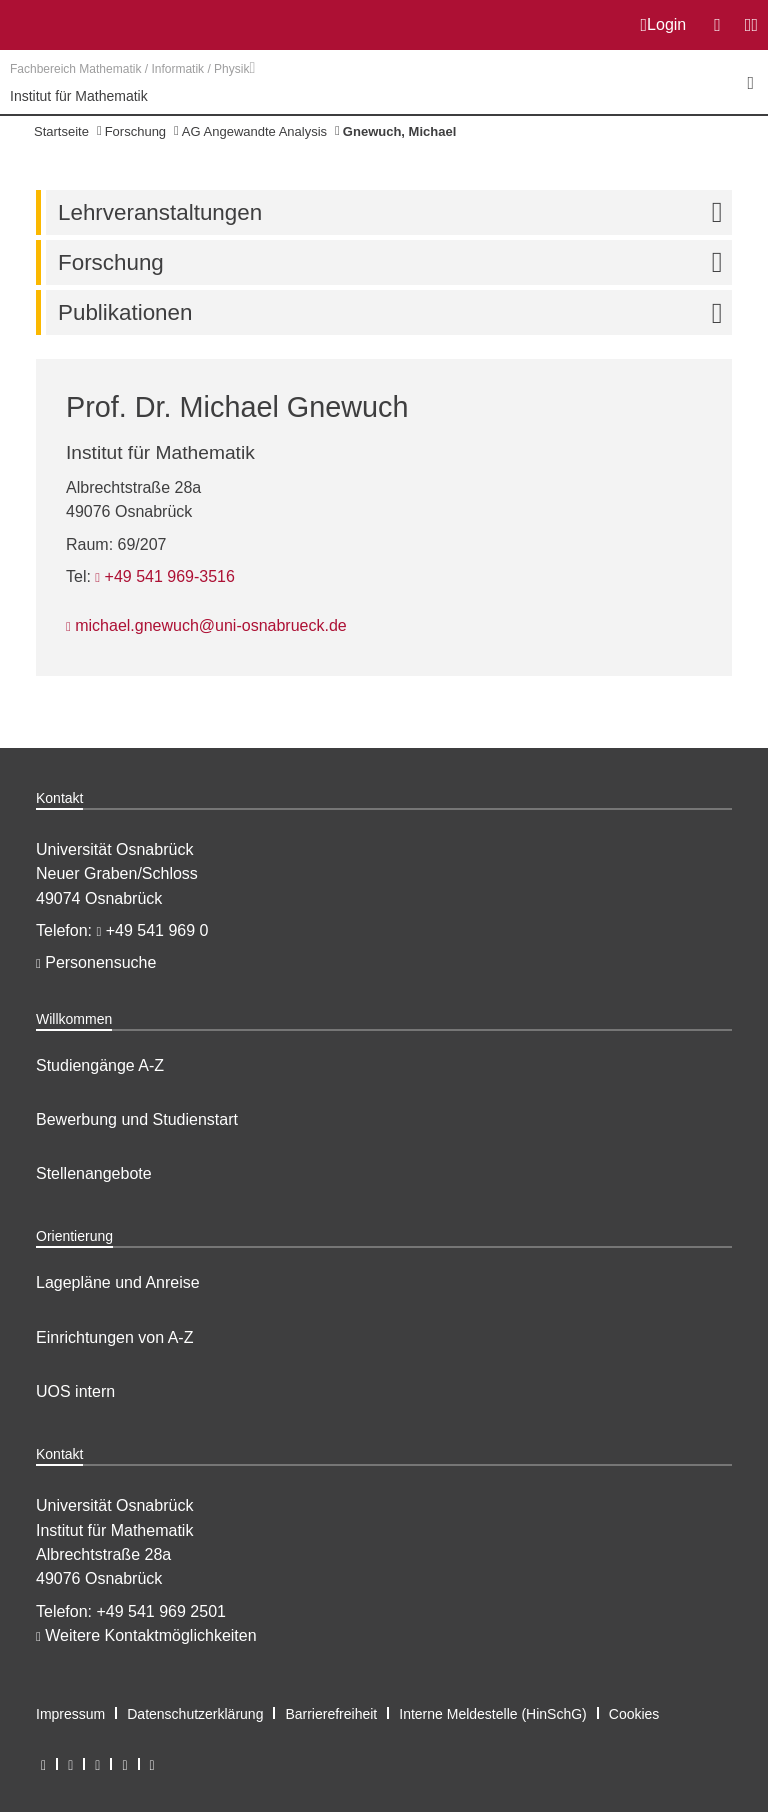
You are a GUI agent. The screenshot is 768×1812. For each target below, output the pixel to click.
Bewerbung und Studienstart (137, 1119)
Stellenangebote (94, 1173)
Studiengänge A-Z (100, 1065)
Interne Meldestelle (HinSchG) (493, 1714)
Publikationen (395, 312)
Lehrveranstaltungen (395, 212)
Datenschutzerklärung (195, 1714)
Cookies (634, 1714)
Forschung (135, 131)
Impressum (70, 1714)
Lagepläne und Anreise (118, 1282)
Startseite (61, 131)
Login (664, 25)
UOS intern (75, 1391)
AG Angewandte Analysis (254, 131)
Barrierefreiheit (331, 1714)
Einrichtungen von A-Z (114, 1337)
